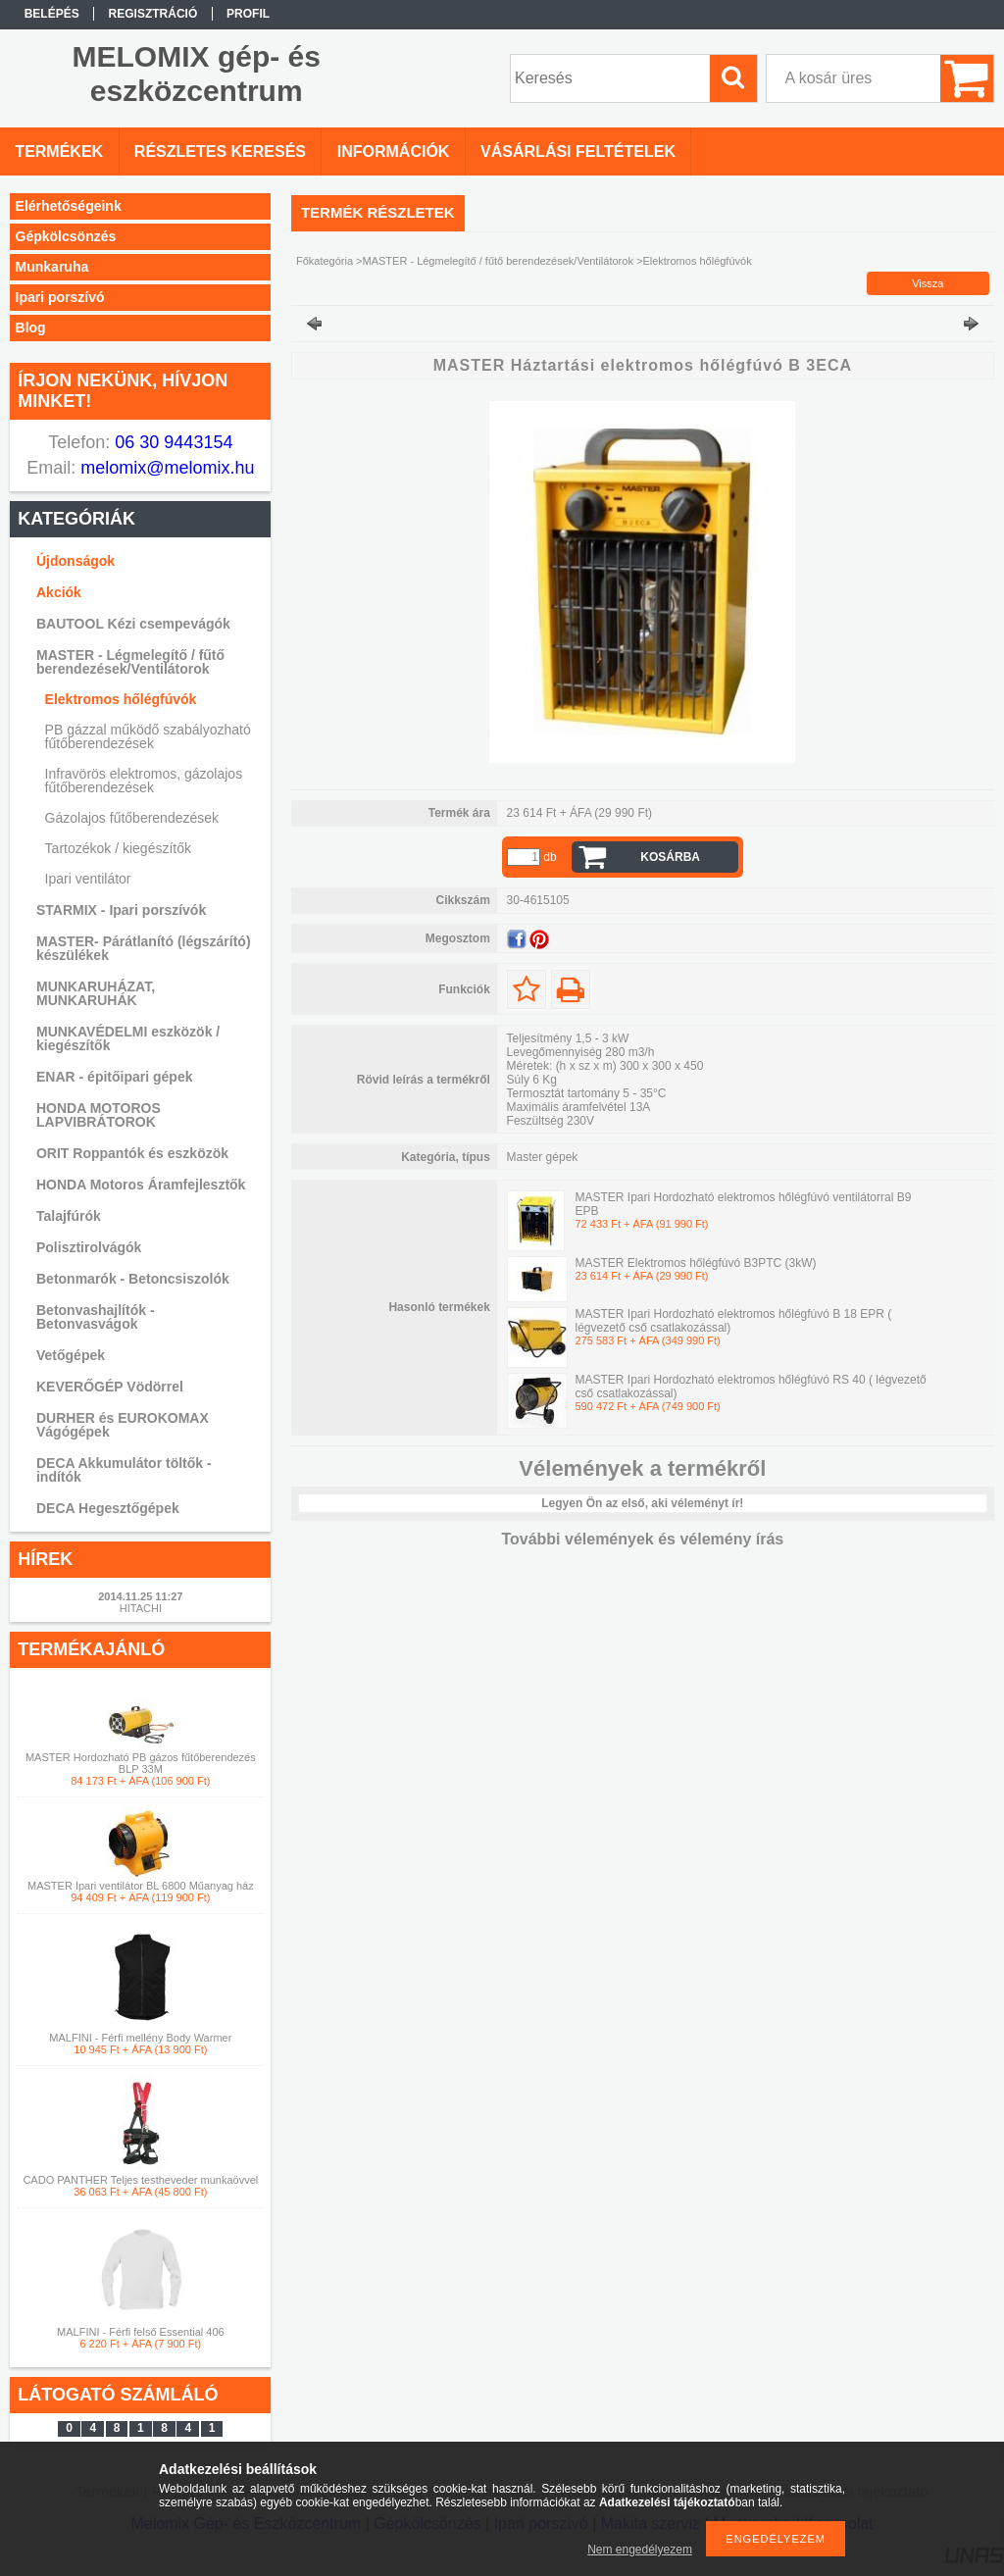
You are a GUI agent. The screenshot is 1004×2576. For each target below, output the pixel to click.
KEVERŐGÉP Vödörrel (109, 1386)
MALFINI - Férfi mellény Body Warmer (140, 2038)
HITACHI (141, 1608)
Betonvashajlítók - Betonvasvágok (95, 1317)
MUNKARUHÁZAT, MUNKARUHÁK (95, 993)
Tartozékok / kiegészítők (118, 848)
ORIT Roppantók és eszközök (132, 1153)
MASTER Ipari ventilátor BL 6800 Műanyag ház (140, 1886)
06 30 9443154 (171, 442)
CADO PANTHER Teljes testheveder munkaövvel (140, 2180)
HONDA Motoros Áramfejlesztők (140, 1184)
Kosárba (670, 857)
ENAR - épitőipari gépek (114, 1077)
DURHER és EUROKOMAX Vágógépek (122, 1425)
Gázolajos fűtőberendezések (132, 818)
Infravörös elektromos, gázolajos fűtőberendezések (144, 780)
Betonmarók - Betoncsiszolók (132, 1279)
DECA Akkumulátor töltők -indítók (124, 1470)
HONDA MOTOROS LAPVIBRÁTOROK (98, 1115)
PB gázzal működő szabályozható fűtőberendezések (148, 736)
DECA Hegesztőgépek (107, 1508)
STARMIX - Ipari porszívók (121, 910)
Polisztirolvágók (88, 1247)
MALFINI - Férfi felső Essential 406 (141, 2332)
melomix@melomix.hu (164, 468)
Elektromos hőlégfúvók (121, 699)
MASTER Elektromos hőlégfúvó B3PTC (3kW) (695, 1263)
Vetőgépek (70, 1355)
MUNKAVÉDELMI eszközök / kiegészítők (128, 1038)
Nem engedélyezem (639, 2549)
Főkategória (324, 261)
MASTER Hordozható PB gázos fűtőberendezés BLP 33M (140, 1763)
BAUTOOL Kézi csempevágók (133, 623)
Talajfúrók (68, 1216)
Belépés (52, 14)
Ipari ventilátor (88, 878)
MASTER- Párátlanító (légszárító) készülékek (143, 948)
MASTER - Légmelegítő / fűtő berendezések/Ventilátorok (130, 662)
